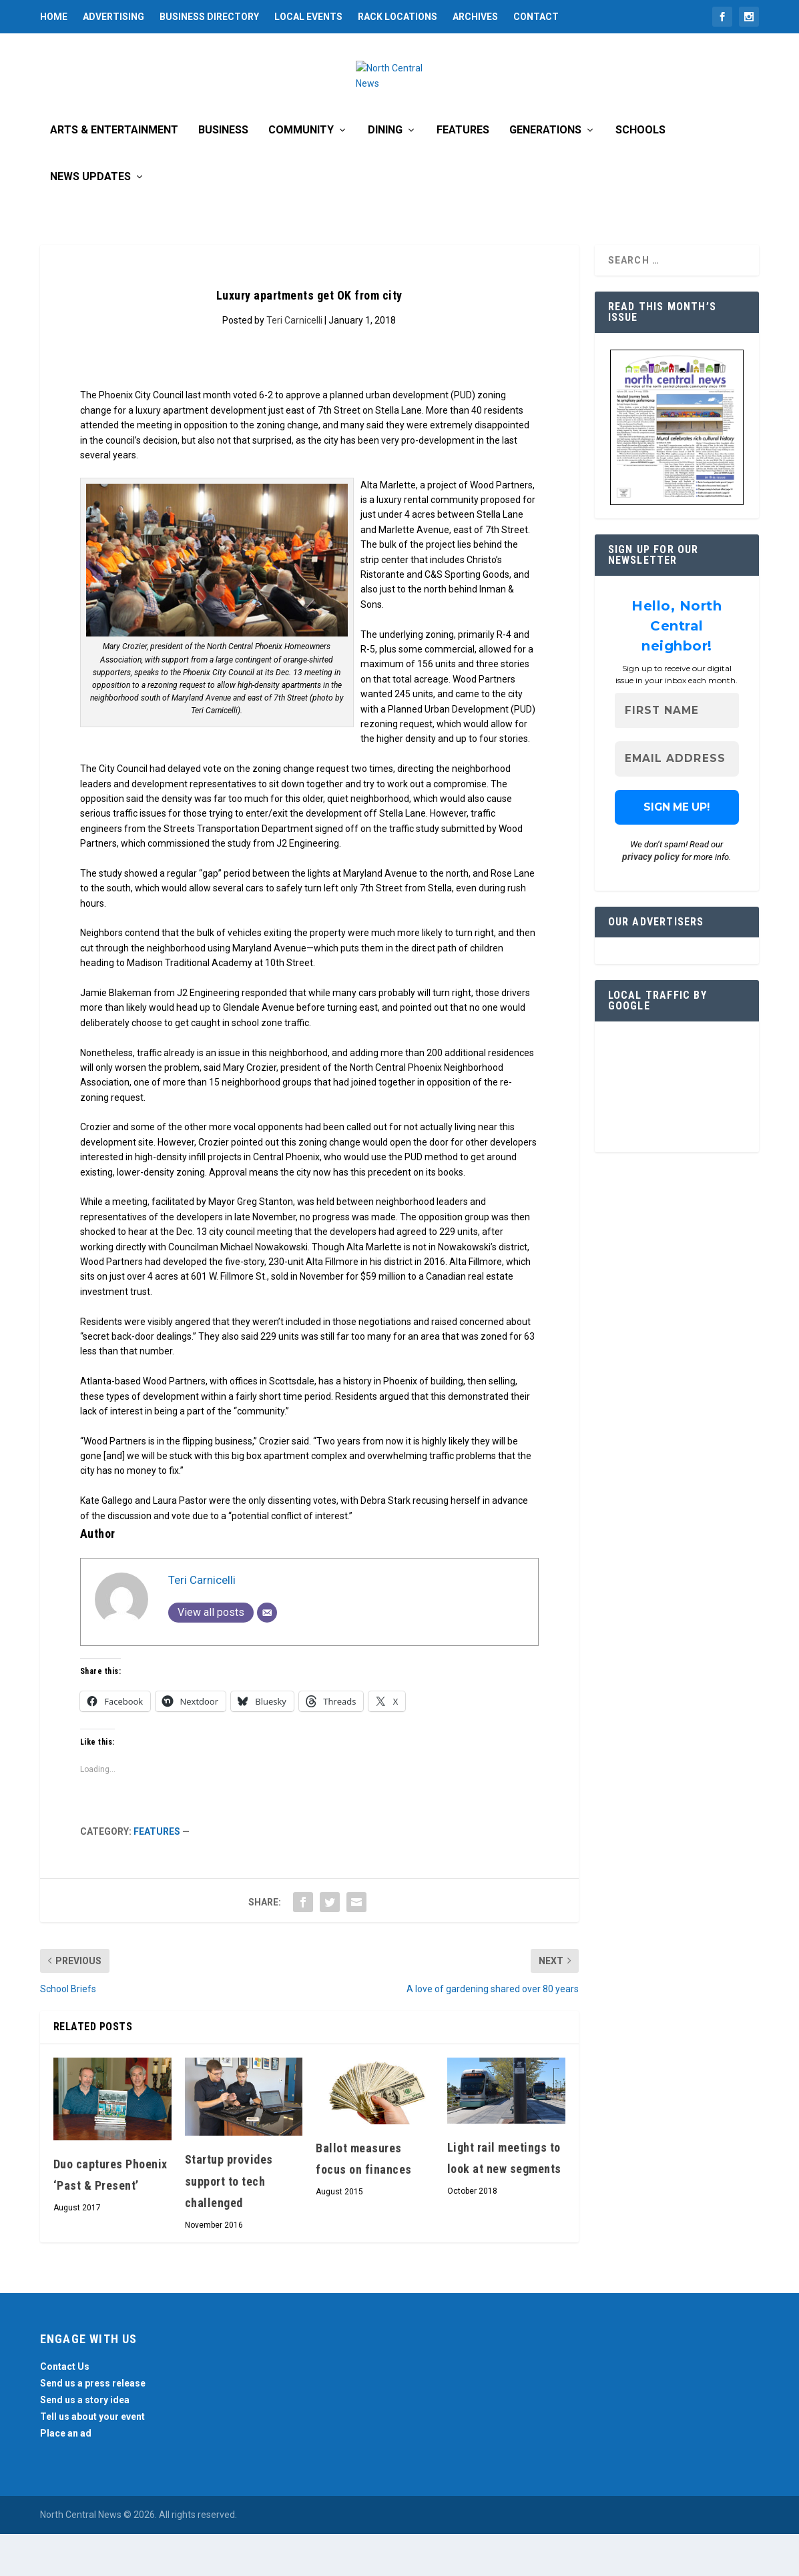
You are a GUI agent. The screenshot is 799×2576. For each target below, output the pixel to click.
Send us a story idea (84, 2442)
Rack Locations (397, 16)
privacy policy (651, 899)
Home (53, 16)
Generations (545, 172)
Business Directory (209, 16)
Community (301, 172)
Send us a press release (93, 2425)
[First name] (677, 753)
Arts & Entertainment (114, 172)
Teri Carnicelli (294, 362)
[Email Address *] (677, 801)
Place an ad (65, 2476)
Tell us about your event (92, 2459)
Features (463, 172)
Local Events (308, 16)
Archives (475, 16)
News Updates (90, 219)
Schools (640, 172)
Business (223, 172)
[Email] (267, 1655)
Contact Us (64, 2408)
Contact (536, 16)
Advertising (113, 16)
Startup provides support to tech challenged (229, 2223)
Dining (385, 172)
